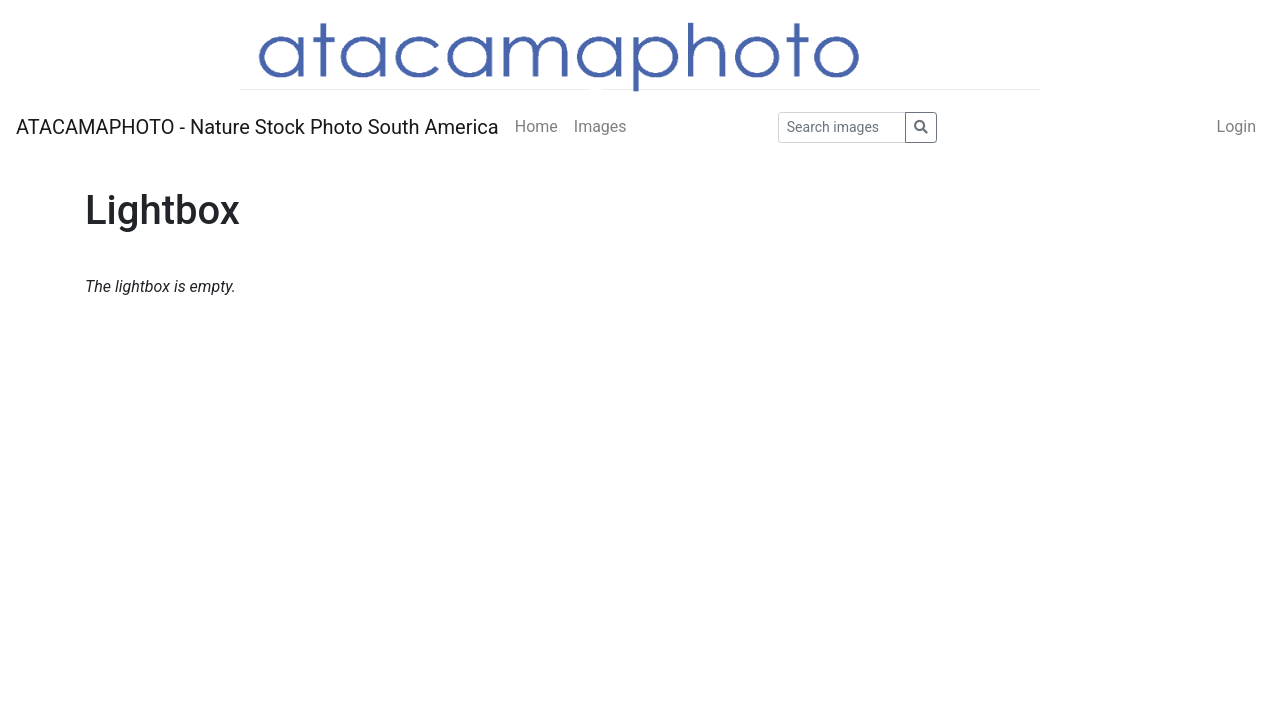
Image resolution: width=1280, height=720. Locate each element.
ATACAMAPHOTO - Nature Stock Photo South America (257, 127)
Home (536, 126)
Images (600, 126)
